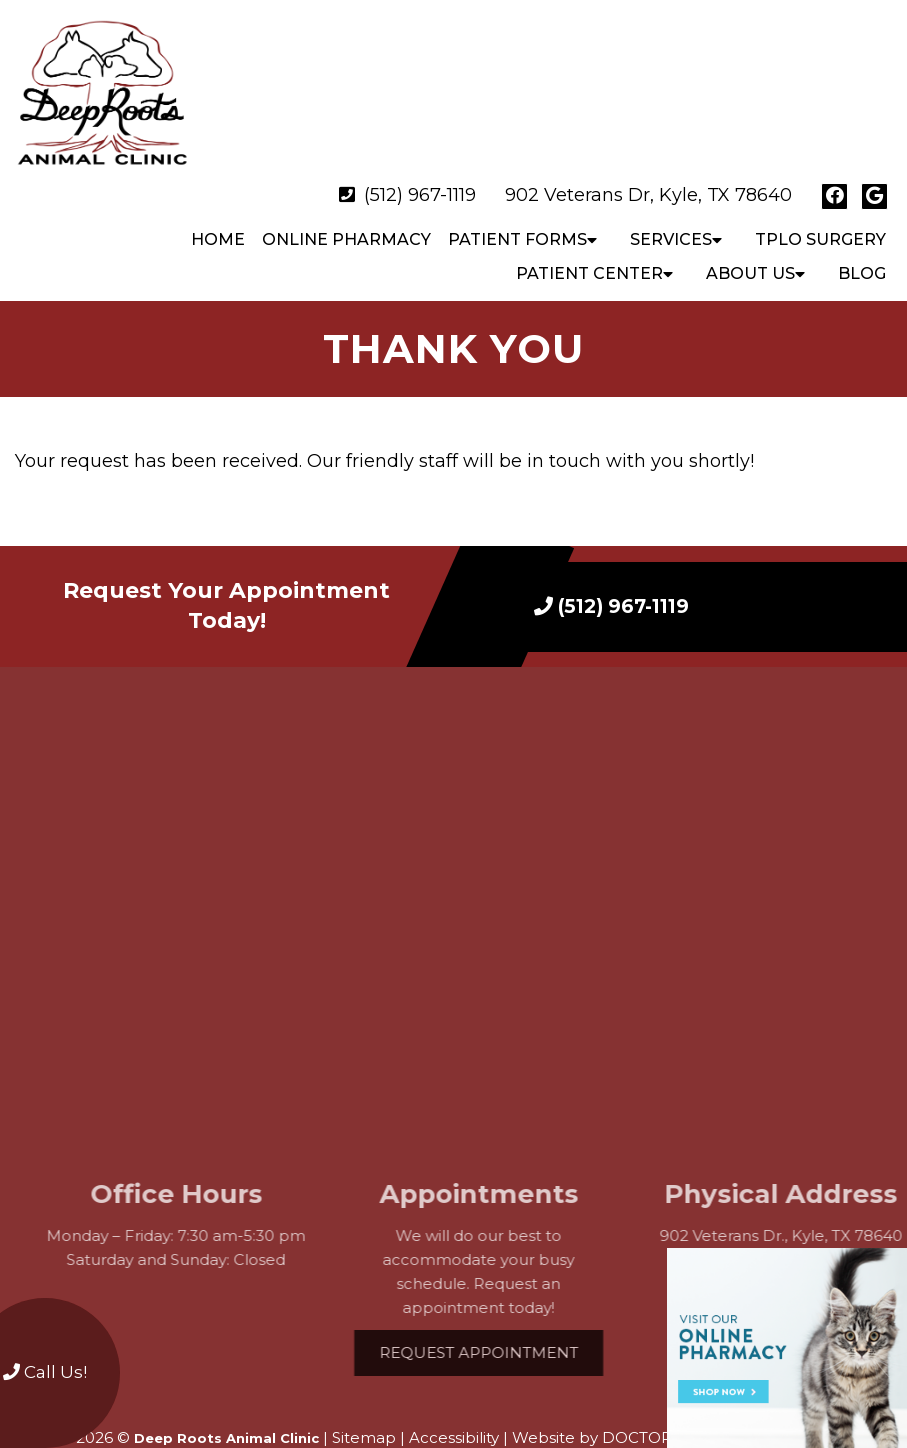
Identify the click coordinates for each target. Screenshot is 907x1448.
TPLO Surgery (820, 200)
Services (671, 200)
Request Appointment (505, 1313)
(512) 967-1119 (420, 156)
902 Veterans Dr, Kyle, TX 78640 (648, 156)
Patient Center (589, 234)
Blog (862, 234)
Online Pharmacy (346, 200)
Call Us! (45, 1372)
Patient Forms (517, 200)
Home (218, 200)
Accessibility (454, 1398)
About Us (750, 234)
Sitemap (364, 1398)
